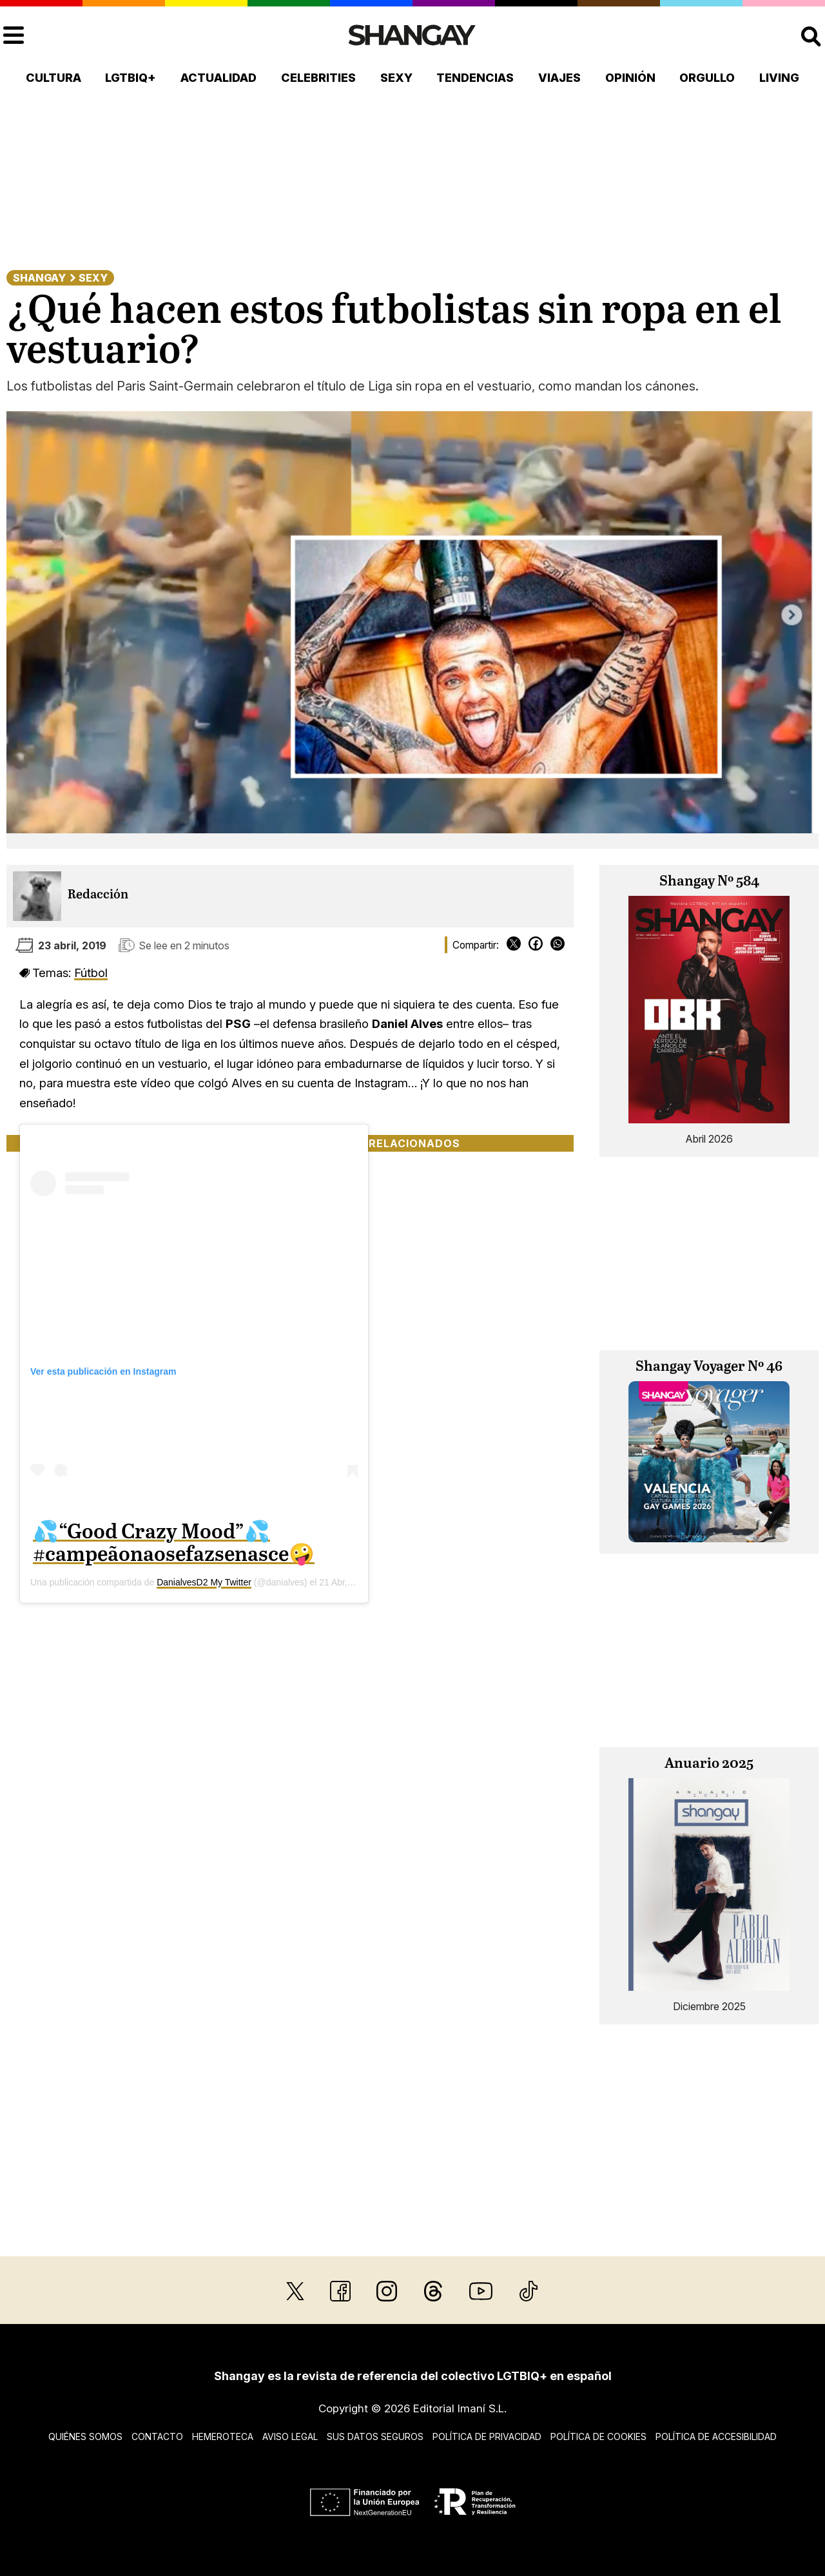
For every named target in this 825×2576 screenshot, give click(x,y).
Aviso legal (290, 2436)
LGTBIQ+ (130, 77)
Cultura (53, 77)
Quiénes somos (85, 2436)
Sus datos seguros (375, 2436)
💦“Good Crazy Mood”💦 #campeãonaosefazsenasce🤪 (174, 1544)
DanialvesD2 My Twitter (204, 1582)
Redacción (98, 895)
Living (779, 77)
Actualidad (218, 77)
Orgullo (707, 77)
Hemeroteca (222, 2436)
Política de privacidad (486, 2436)
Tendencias (475, 77)
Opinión (630, 77)
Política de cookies (598, 2436)
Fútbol (91, 972)
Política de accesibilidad (716, 2436)
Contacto (157, 2436)
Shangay (39, 277)
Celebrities (318, 77)
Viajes (559, 77)
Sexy (396, 77)
